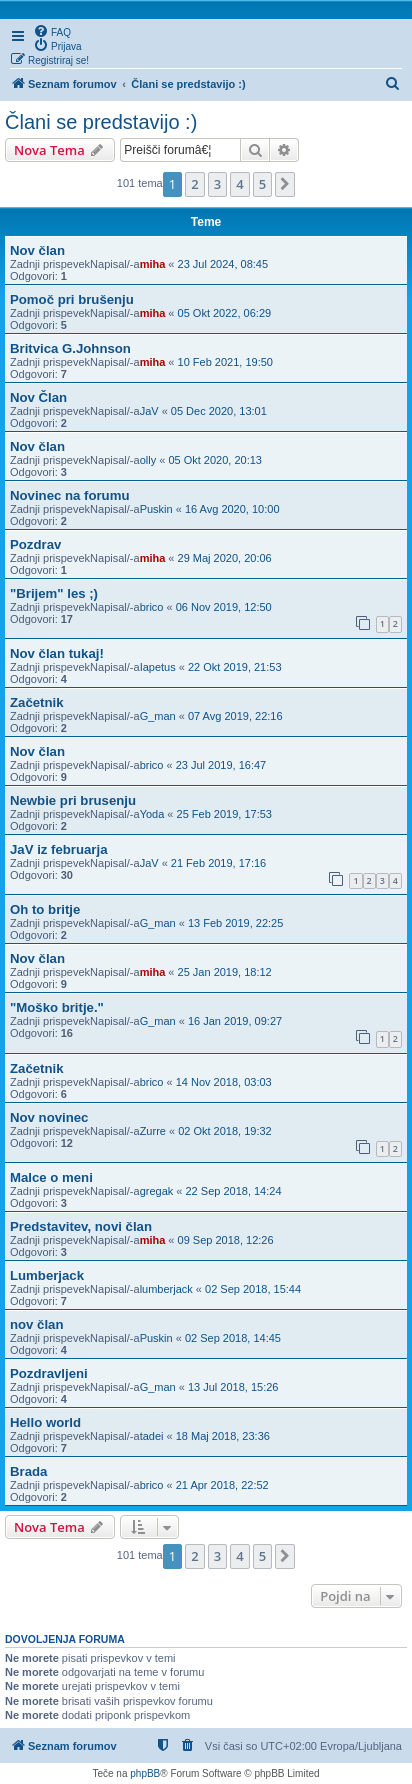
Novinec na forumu (69, 495)
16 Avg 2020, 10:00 (232, 509)
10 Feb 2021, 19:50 (225, 362)
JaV (149, 411)
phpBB (145, 1773)
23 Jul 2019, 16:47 (221, 765)
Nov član (37, 250)
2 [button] (194, 184)
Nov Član (38, 397)
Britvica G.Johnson (70, 348)
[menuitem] (52, 31)
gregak (157, 1191)
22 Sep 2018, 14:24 (234, 1191)
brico (152, 607)
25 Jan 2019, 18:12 (225, 972)
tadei (152, 1436)
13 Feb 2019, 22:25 (235, 923)
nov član (37, 1324)
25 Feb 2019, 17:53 (224, 814)
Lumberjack (47, 1275)
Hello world (45, 1422)
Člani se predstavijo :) (101, 122)
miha (153, 264)
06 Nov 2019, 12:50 (224, 607)
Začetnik (37, 702)
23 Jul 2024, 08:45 (223, 264)
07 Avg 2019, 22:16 (235, 716)
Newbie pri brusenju (73, 800)
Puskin (156, 509)
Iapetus (158, 667)
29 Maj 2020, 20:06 (225, 558)
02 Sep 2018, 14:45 (233, 1338)
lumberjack (166, 1289)
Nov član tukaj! (57, 653)
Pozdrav (35, 544)
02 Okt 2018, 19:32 (225, 1131)
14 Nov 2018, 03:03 (224, 1082)
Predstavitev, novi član (81, 1226)
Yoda (152, 814)
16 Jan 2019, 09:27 (235, 1021)
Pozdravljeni (49, 1373)
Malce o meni (51, 1177)
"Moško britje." (57, 1007)
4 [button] (239, 184)
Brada (28, 1471)
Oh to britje (45, 909)
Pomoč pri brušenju (72, 299)
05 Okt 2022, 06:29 (225, 313)
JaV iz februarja (58, 849)
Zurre (153, 1131)
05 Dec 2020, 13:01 (219, 411)
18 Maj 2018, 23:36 (223, 1436)
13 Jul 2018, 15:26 (233, 1387)
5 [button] (262, 184)
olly (148, 460)
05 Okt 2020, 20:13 (215, 460)
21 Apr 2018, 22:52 (222, 1485)
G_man (158, 716)
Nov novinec (49, 1117)
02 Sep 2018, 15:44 (253, 1289)
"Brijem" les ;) (54, 593)
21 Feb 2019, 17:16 (218, 863)
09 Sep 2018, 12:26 (226, 1240)
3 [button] (217, 184)
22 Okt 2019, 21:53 (235, 667)
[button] (285, 184)
